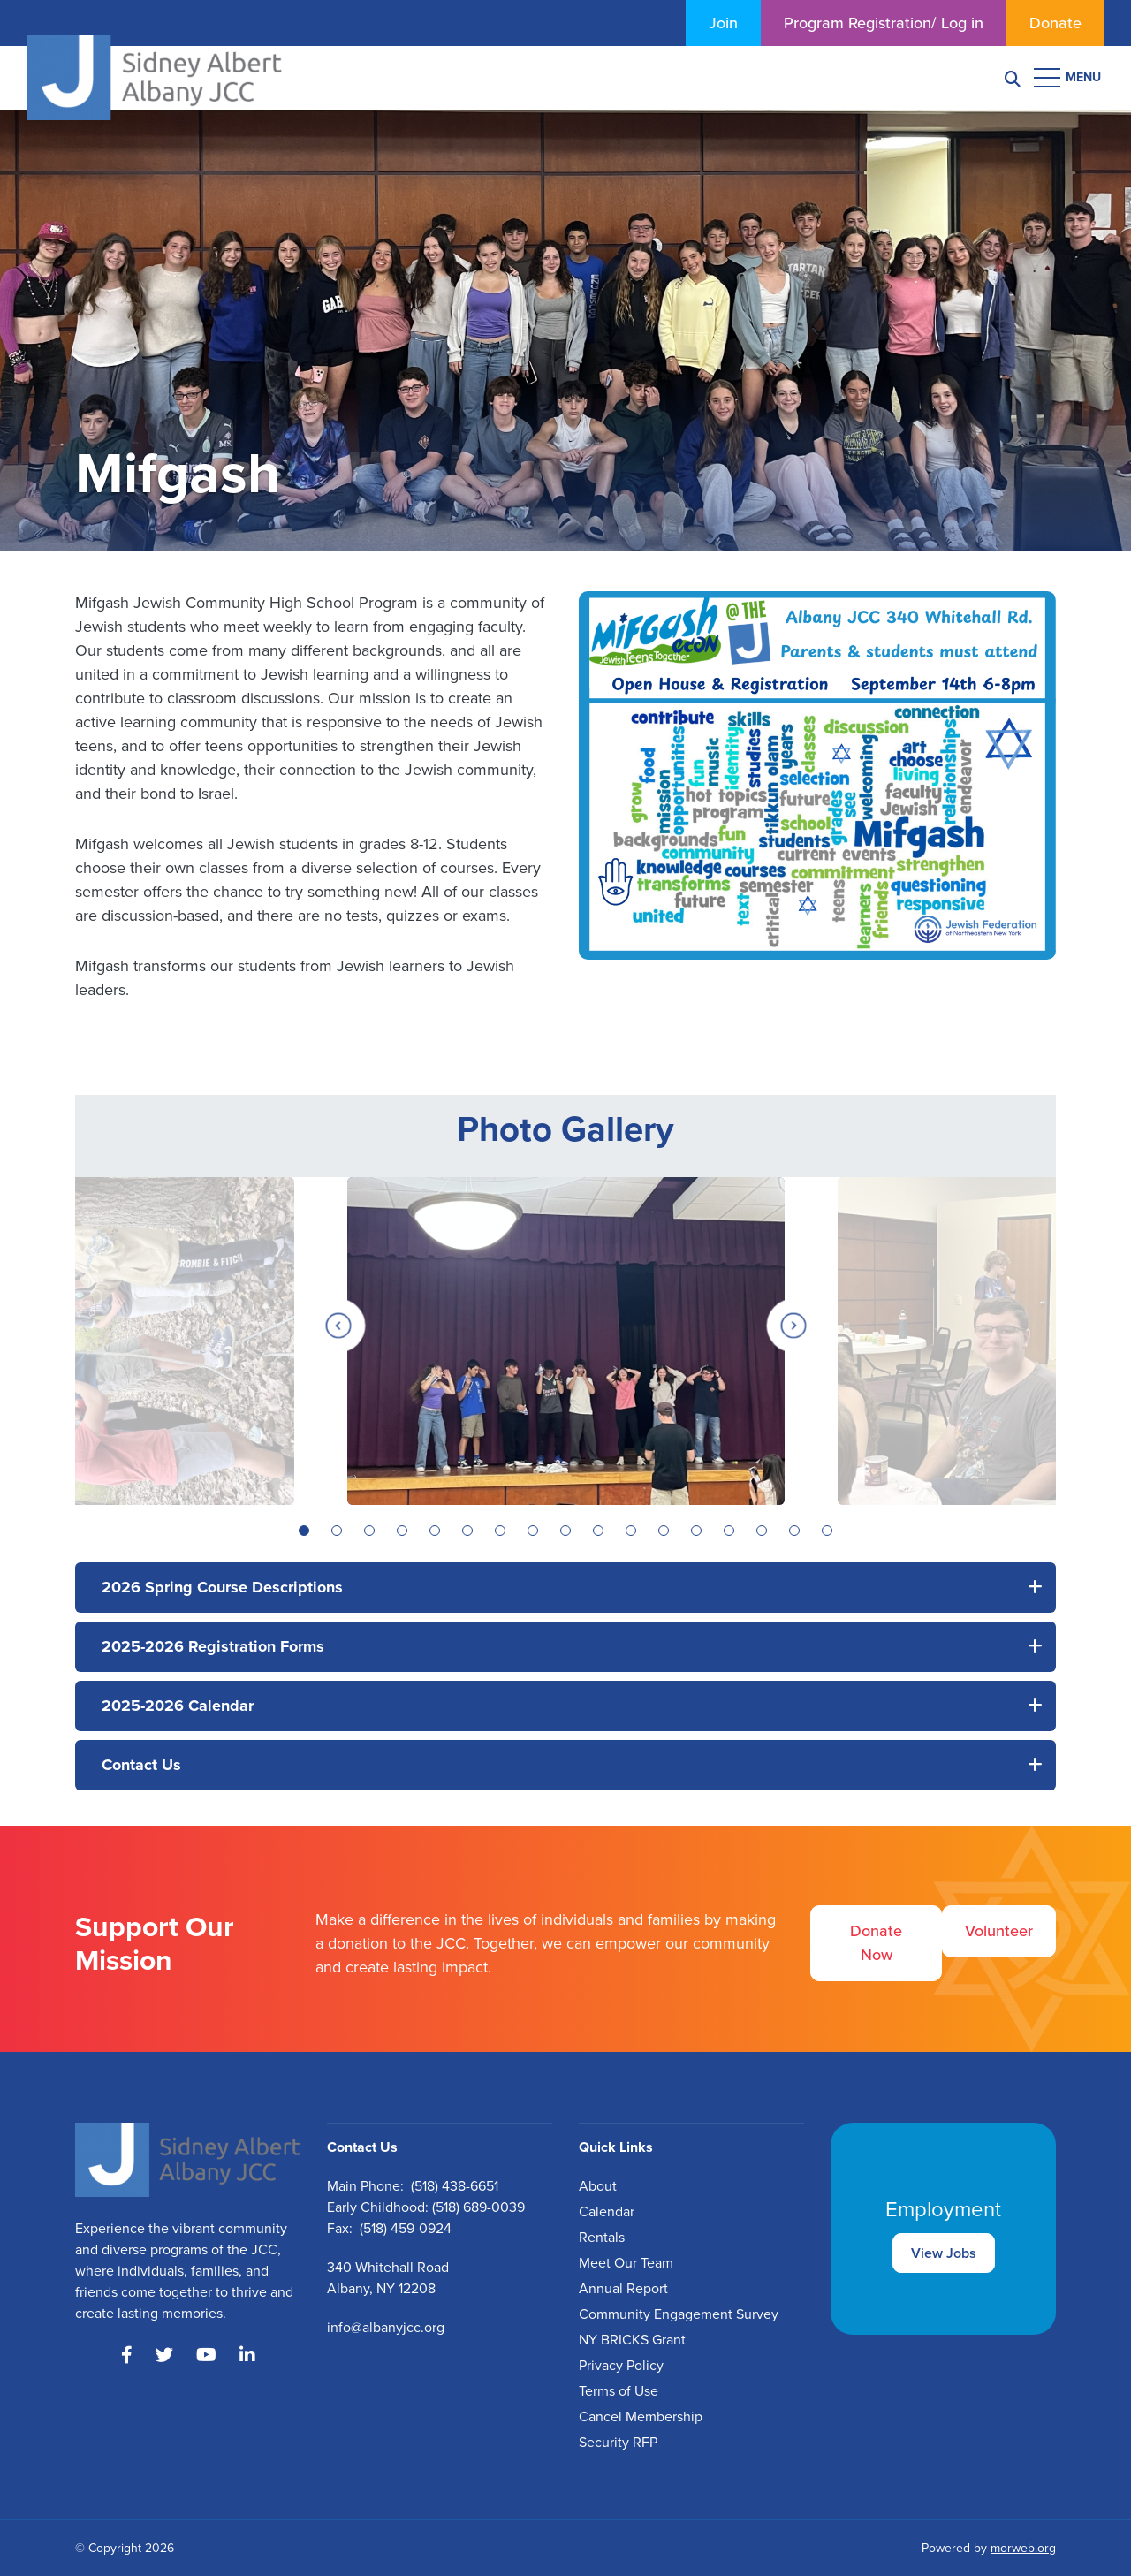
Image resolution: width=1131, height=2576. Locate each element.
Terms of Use (618, 2391)
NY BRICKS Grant (632, 2339)
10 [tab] (598, 1530)
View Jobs (943, 2253)
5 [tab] (434, 1530)
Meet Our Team (626, 2263)
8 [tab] (533, 1530)
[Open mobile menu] (1069, 78)
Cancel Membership (640, 2416)
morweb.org (1023, 2548)
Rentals (602, 2237)
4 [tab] (402, 1530)
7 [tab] (500, 1530)
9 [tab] (565, 1530)
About (598, 2186)
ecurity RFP (622, 2442)
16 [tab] (794, 1530)
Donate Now (876, 1942)
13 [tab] (696, 1530)
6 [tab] (467, 1530)
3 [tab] (369, 1530)
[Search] (1013, 78)
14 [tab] (729, 1530)
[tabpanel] (566, 1341)
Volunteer (999, 1930)
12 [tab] (663, 1530)
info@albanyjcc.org (385, 2327)
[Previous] (338, 1326)
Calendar (606, 2211)
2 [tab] (336, 1530)
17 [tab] (827, 1530)
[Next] (793, 1326)
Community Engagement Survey (678, 2314)
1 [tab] (304, 1530)
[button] (565, 1587)
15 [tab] (761, 1530)
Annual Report (623, 2288)
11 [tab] (631, 1530)
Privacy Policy (621, 2365)
